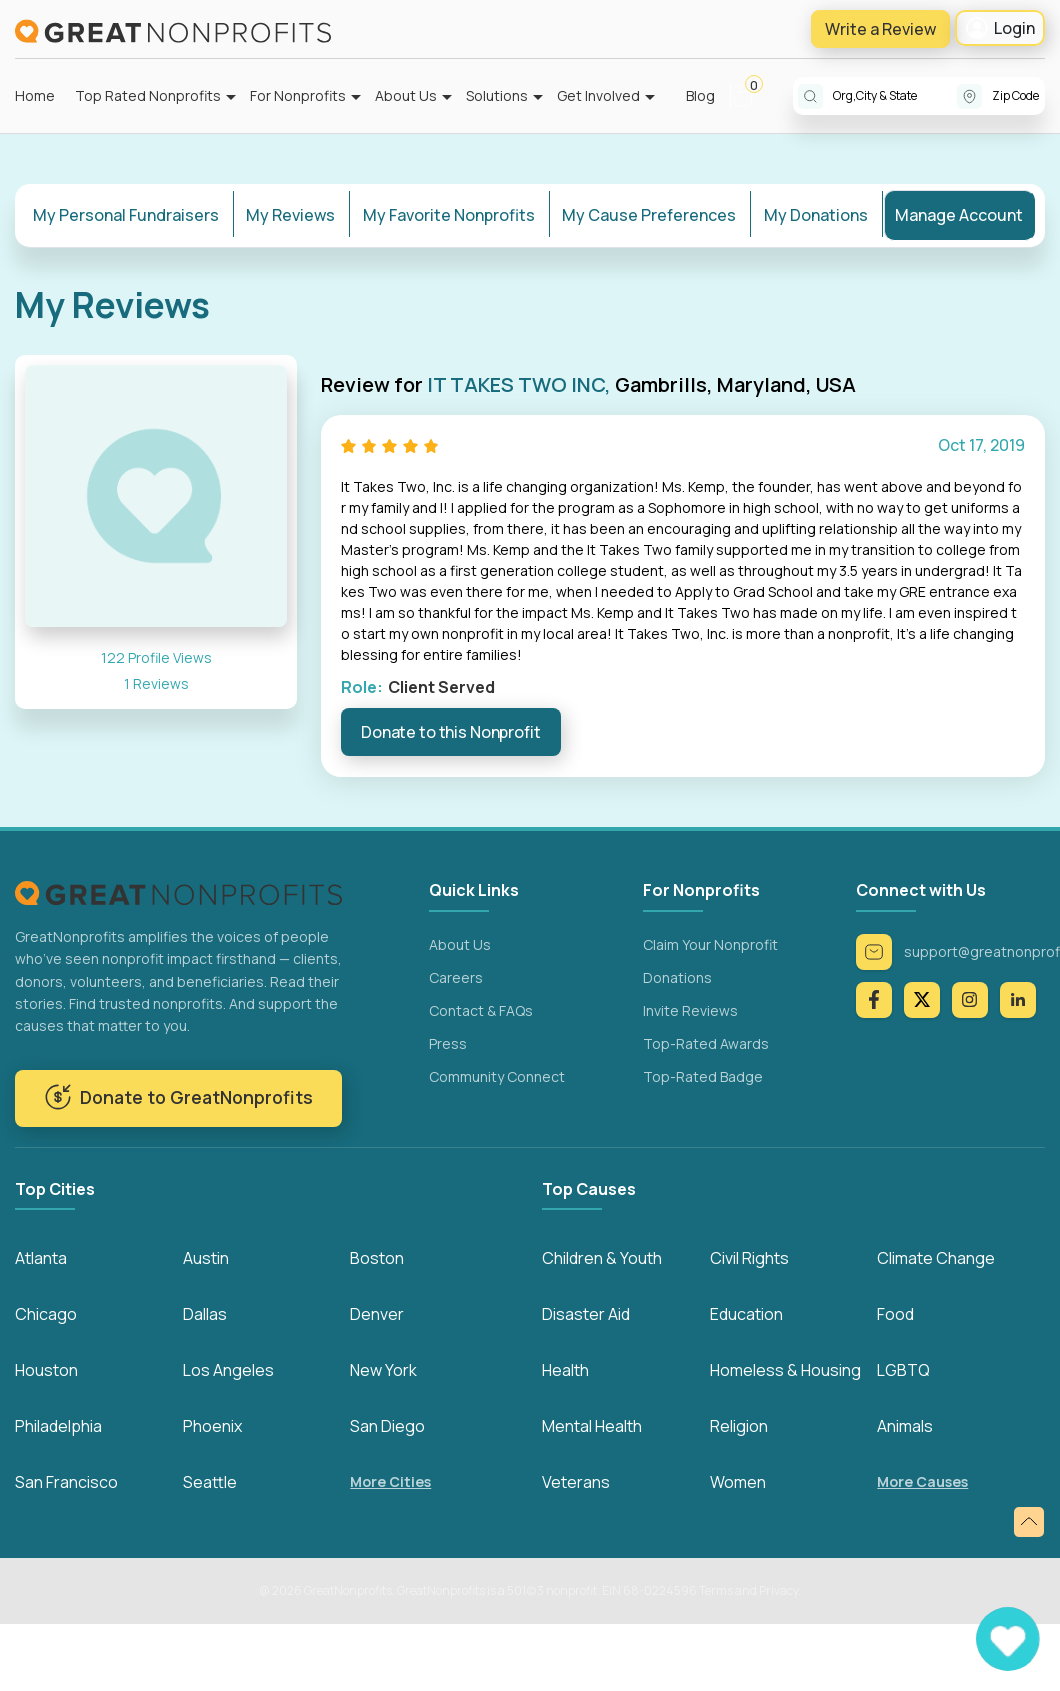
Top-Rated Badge (703, 1075)
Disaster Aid (586, 1314)
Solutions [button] (497, 95)
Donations (677, 976)
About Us (460, 943)
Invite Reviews (690, 1009)
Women (738, 1482)
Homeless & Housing (785, 1370)
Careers (456, 976)
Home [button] (35, 95)
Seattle (210, 1482)
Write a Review (880, 29)
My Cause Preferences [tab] (649, 215)
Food (895, 1314)
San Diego (387, 1426)
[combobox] (895, 96)
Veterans (576, 1482)
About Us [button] (406, 95)
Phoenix (212, 1426)
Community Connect (497, 1075)
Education (746, 1314)
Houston (46, 1370)
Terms (716, 1590)
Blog (700, 95)
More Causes (922, 1482)
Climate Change (936, 1258)
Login (1000, 28)
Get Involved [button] (598, 95)
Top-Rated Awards (706, 1042)
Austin (206, 1258)
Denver (377, 1314)
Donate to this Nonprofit (451, 732)
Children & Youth (602, 1258)
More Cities (390, 1482)
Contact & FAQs (481, 1009)
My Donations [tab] (816, 215)
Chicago (46, 1314)
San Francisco (66, 1482)
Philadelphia (58, 1426)
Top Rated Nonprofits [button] (148, 95)
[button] (751, 96)
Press (448, 1042)
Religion (739, 1426)
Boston (377, 1258)
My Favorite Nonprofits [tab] (449, 215)
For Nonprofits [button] (298, 95)
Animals (905, 1426)
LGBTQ (903, 1370)
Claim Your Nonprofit (710, 943)
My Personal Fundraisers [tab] (126, 215)
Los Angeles (228, 1370)
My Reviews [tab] (290, 215)
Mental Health (592, 1426)
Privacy (778, 1590)
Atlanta (41, 1258)
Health (565, 1370)
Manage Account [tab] (959, 215)
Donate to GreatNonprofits (178, 1097)
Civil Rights (749, 1258)
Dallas (205, 1314)
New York (383, 1370)
